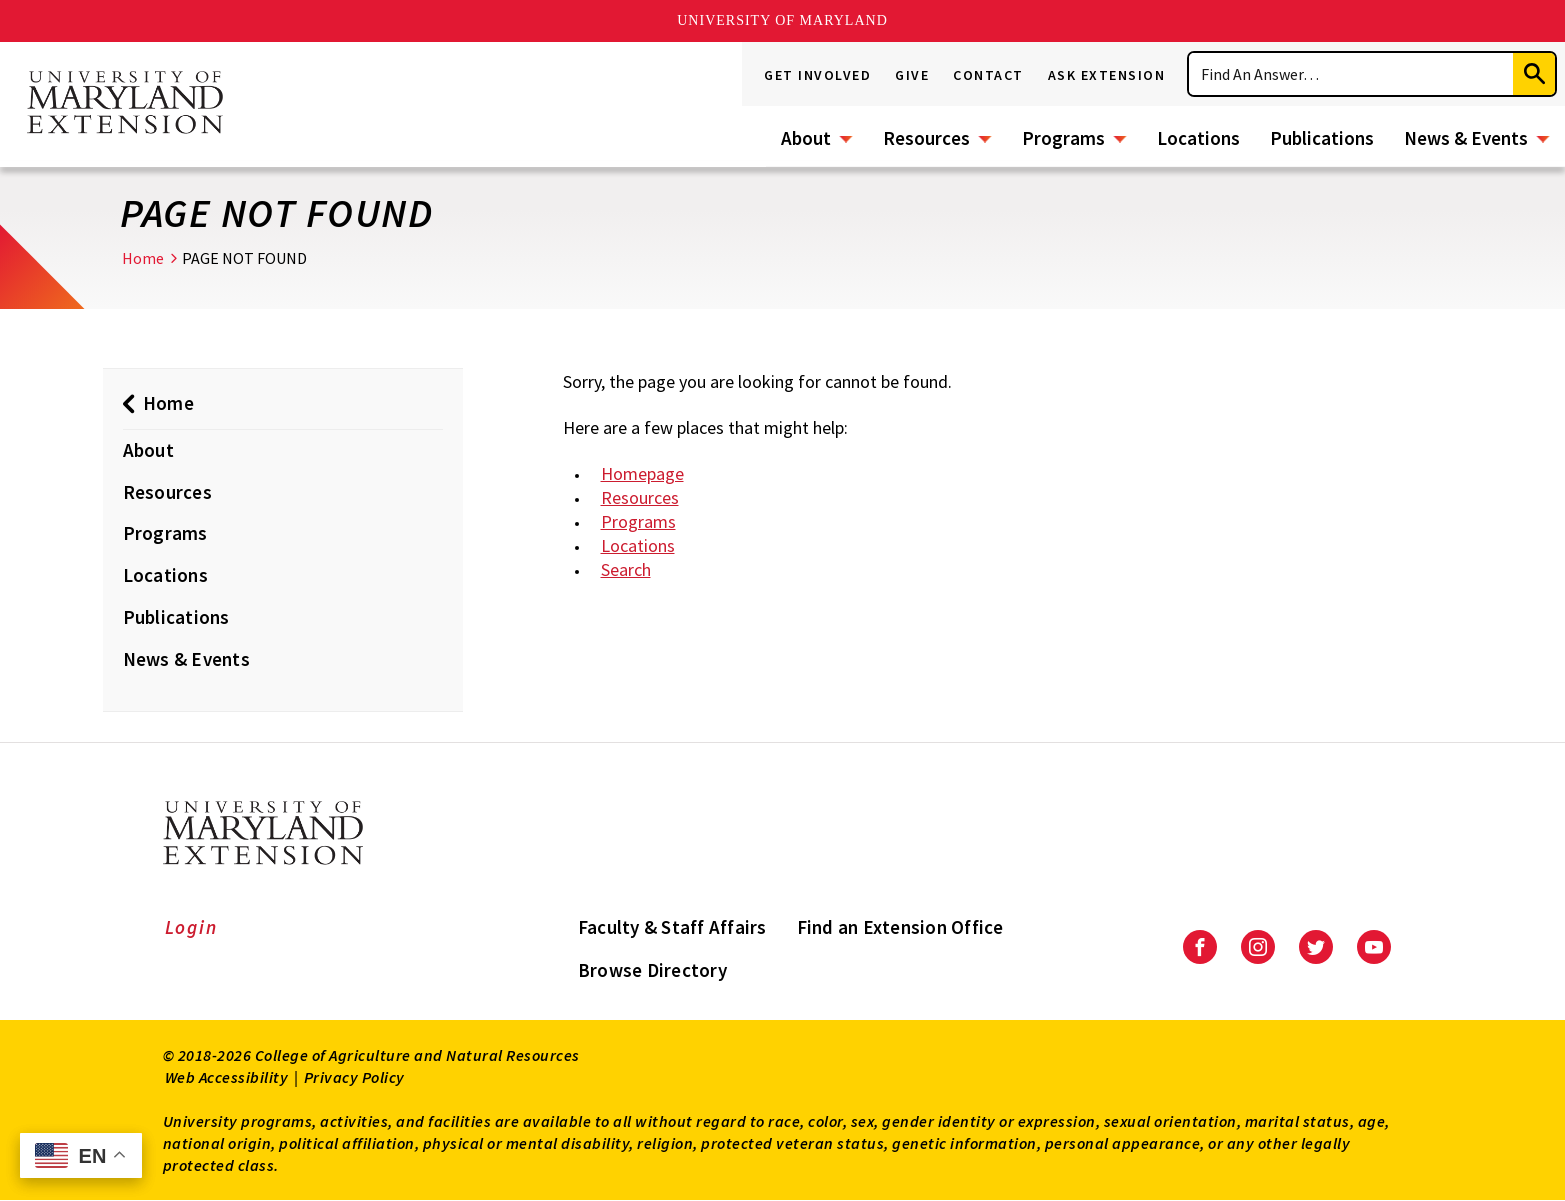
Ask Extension (1107, 75)
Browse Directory (652, 970)
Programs (1063, 138)
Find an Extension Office (900, 927)
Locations (1198, 138)
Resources (926, 138)
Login (191, 927)
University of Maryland (782, 20)
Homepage (642, 473)
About (806, 138)
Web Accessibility (227, 1077)
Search (626, 569)
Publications (1322, 138)
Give (912, 75)
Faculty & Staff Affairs (672, 927)
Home (143, 258)
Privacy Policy (354, 1077)
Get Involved (817, 75)
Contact (988, 75)
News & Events (1466, 138)
